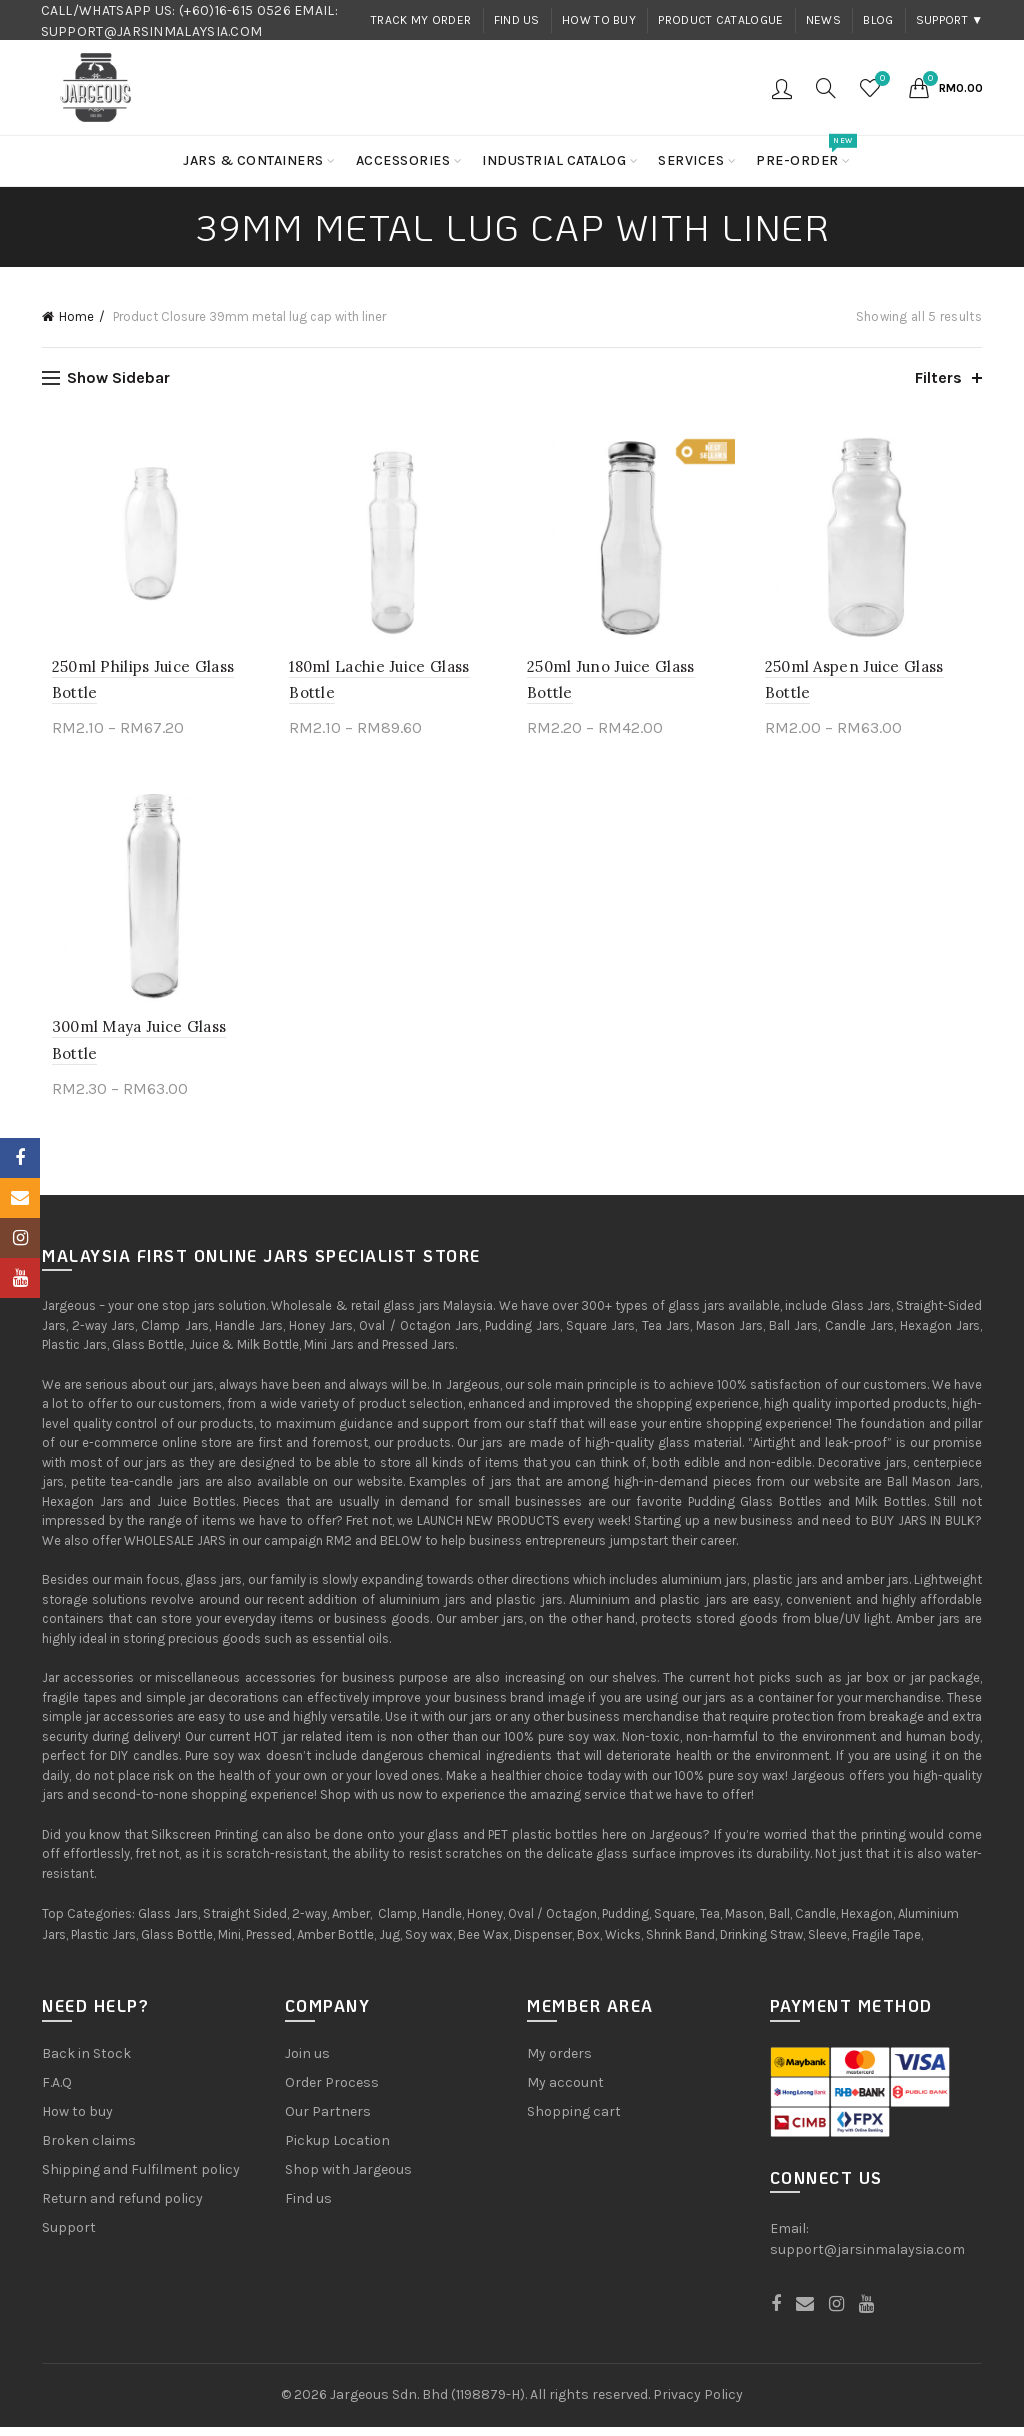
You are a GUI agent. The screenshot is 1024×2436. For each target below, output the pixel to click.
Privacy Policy (698, 2404)
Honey (485, 1923)
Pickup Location (337, 2149)
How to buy (599, 20)
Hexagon (867, 1923)
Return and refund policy (122, 2207)
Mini (229, 1944)
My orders (559, 2062)
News (823, 20)
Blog (878, 20)
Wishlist (880, 79)
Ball (779, 1923)
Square (674, 1923)
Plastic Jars (103, 1944)
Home (76, 316)
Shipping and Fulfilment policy (141, 2178)
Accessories (403, 160)
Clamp (397, 1923)
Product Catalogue (720, 20)
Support (69, 2236)
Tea (710, 1923)
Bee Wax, (484, 1944)
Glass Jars (168, 1923)
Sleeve (827, 1944)
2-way (309, 1923)
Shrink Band (680, 1944)
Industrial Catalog (554, 160)
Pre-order (804, 152)
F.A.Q (57, 2091)
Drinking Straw (761, 1944)
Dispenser (543, 1944)
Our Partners (328, 2120)
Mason (744, 1923)
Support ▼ (950, 20)
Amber (351, 1923)
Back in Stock (86, 2062)
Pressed (269, 1944)
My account (565, 2091)
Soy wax (429, 1944)
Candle (815, 1923)
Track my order (421, 20)
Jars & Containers (253, 160)
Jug (389, 1944)
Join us (307, 2062)
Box (588, 1944)
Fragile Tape (886, 1944)
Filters (938, 377)
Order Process (332, 2091)
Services (691, 160)
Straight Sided (245, 1923)
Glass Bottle (177, 1944)
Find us (517, 20)
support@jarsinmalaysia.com (867, 2259)
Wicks (623, 1944)
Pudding (625, 1923)
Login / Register (782, 88)
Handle (442, 1923)
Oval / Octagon (552, 1923)
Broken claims (89, 2149)
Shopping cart (574, 2120)
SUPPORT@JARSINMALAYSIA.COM (152, 31)
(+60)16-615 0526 (235, 10)
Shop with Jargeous (348, 2178)
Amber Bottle (335, 1944)
